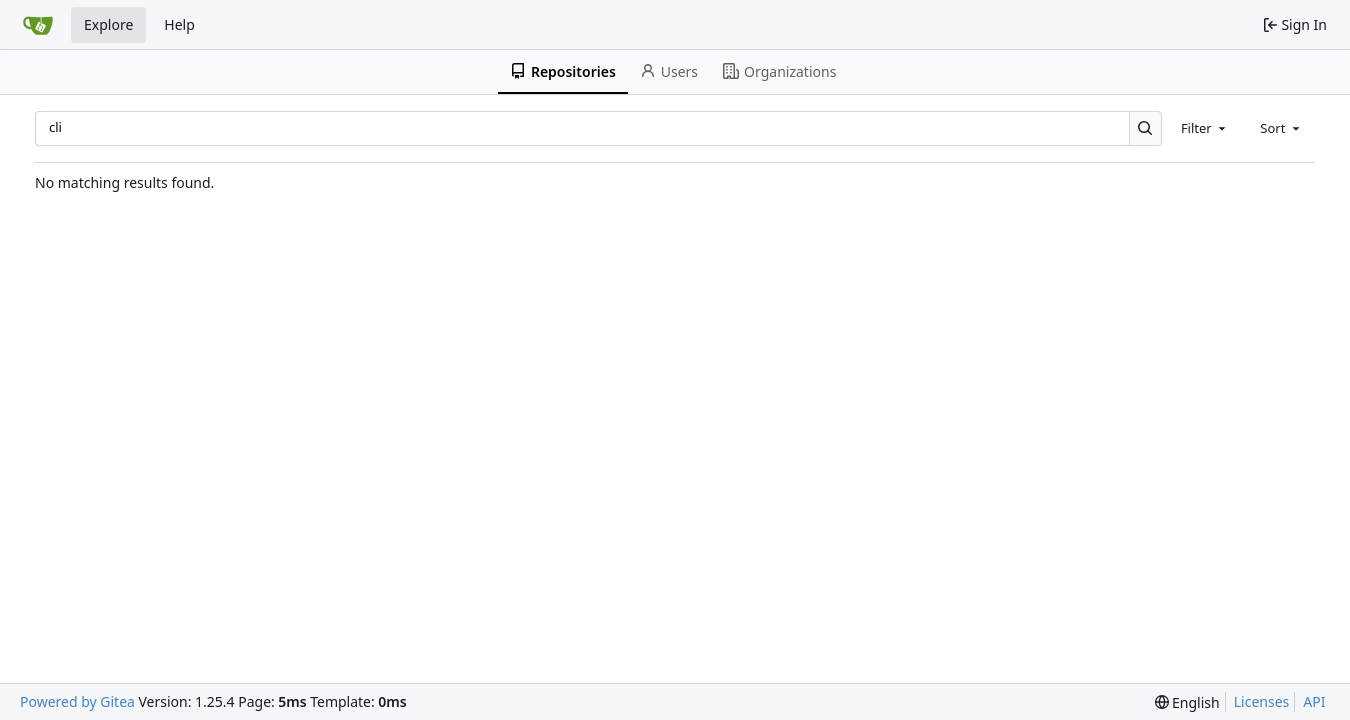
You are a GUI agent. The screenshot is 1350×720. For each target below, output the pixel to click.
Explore (108, 24)
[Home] (38, 25)
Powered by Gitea (77, 701)
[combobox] (1205, 128)
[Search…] (1145, 128)
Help (179, 24)
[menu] (1187, 702)
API (1314, 701)
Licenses (1262, 701)
